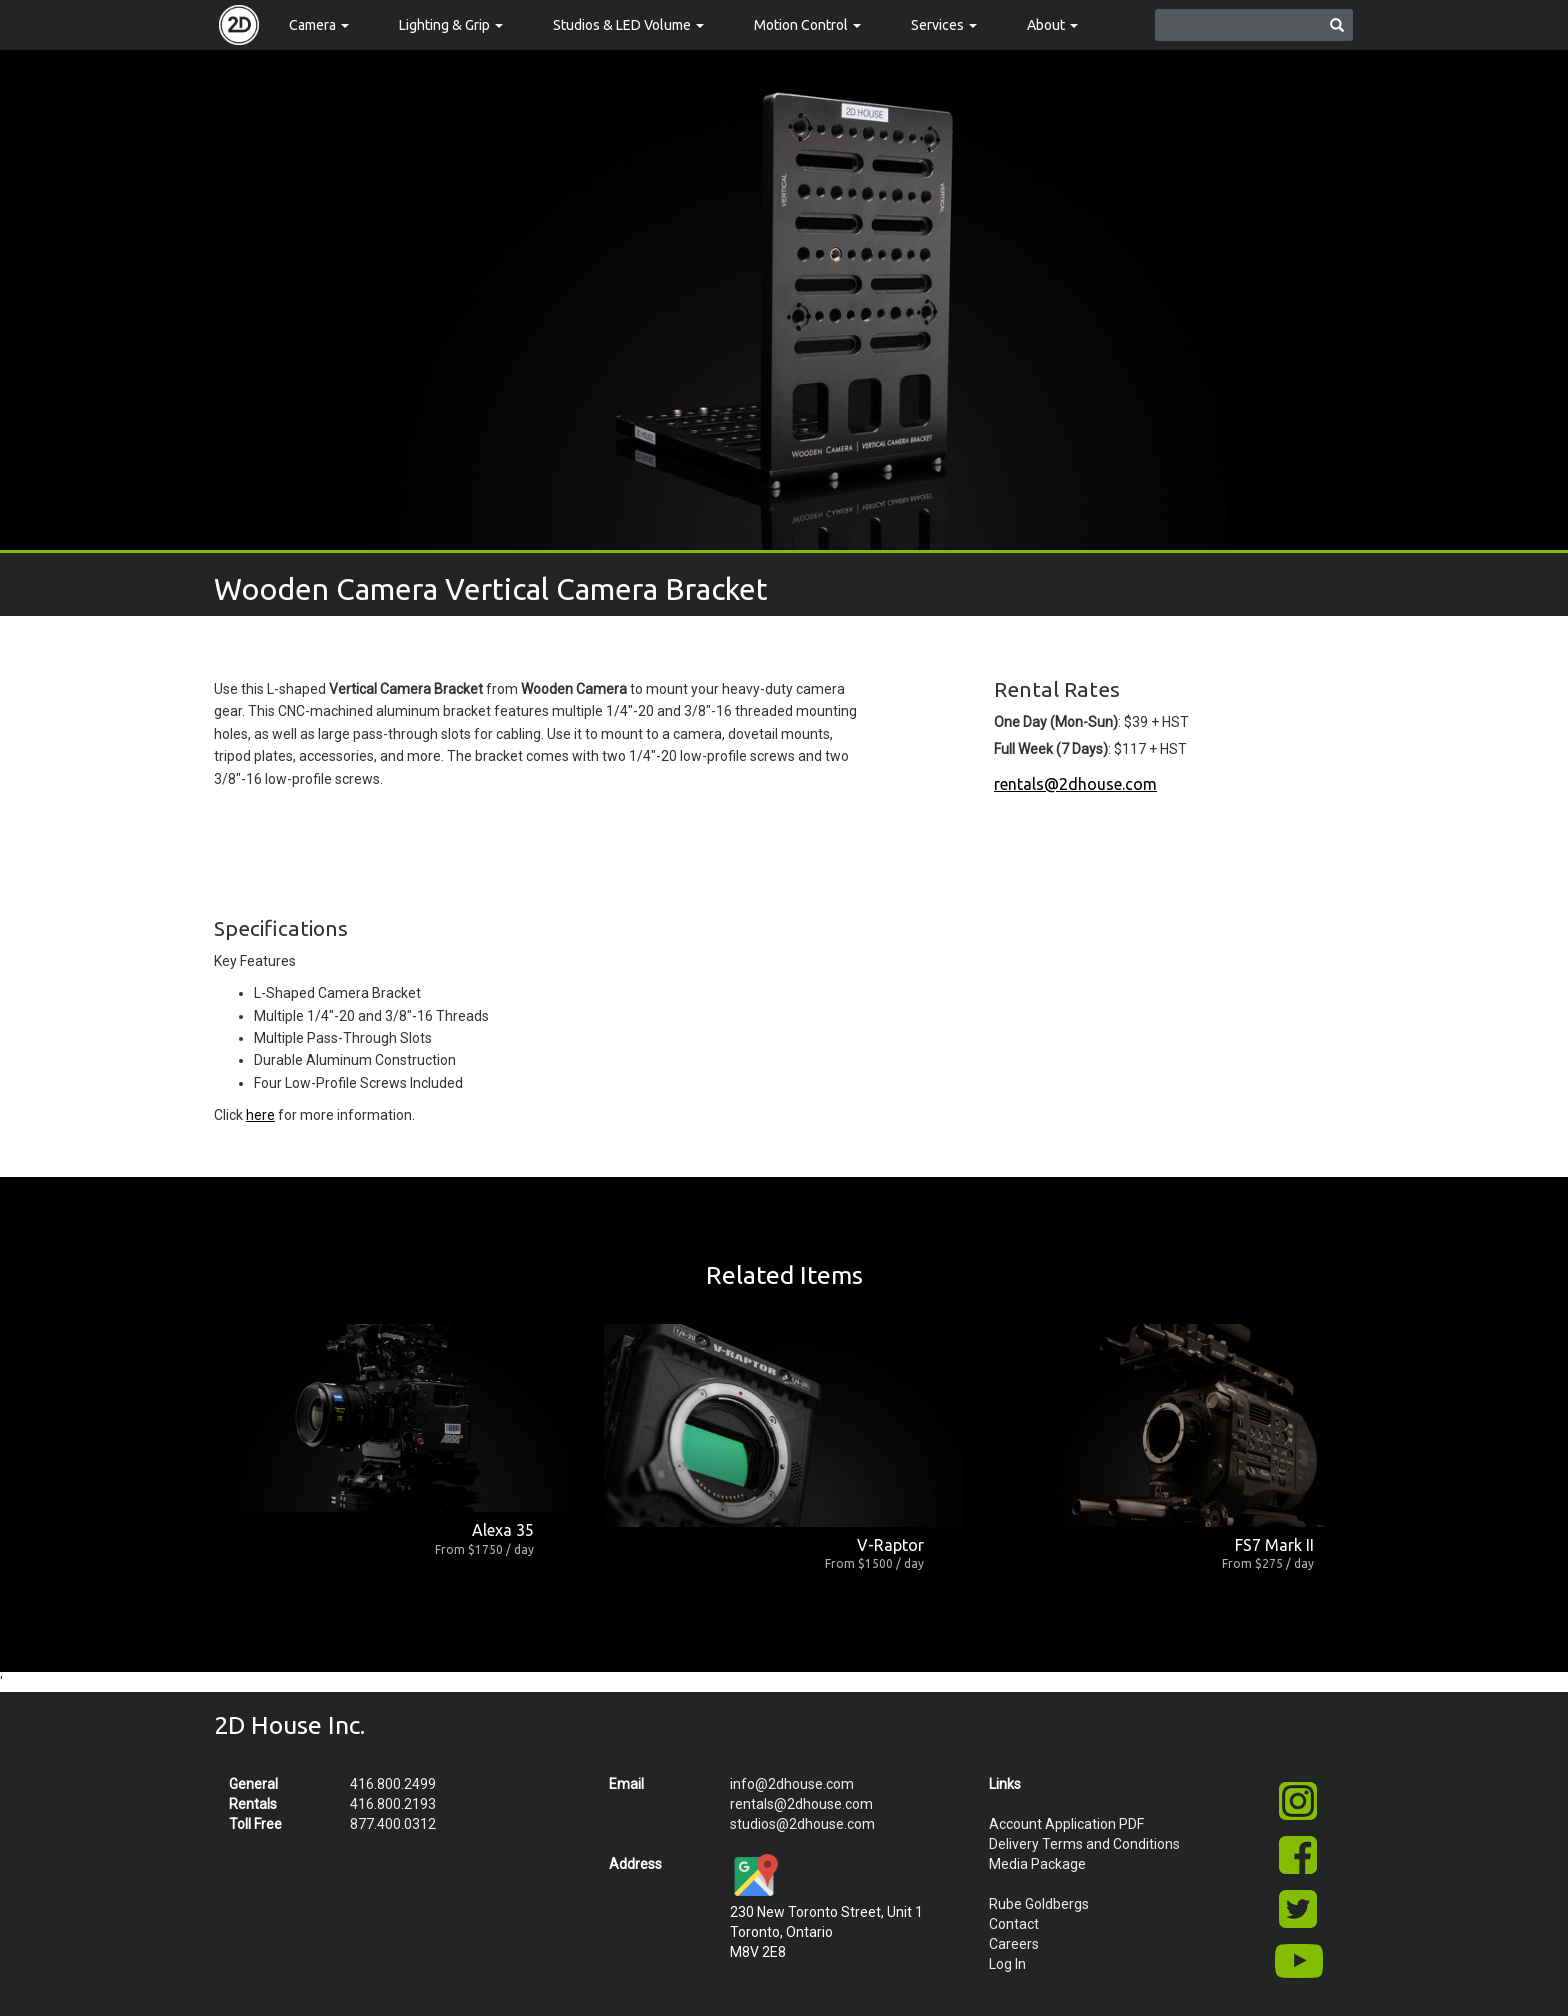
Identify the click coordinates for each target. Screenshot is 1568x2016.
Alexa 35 (503, 1530)
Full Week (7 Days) (1051, 749)
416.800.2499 (393, 1784)
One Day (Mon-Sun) (1056, 722)
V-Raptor (890, 1545)
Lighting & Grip (451, 25)
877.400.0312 (393, 1824)
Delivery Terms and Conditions (1084, 1844)
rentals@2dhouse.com (1075, 784)
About (1052, 25)
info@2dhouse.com (792, 1784)
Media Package (1037, 1864)
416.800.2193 (393, 1804)
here (260, 1115)
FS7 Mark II (1274, 1545)
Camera (319, 25)
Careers (1014, 1944)
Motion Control (807, 25)
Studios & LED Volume (628, 25)
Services (944, 25)
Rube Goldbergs (1039, 1904)
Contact (1014, 1924)
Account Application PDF (1066, 1824)
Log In (1007, 1964)
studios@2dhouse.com (802, 1824)
